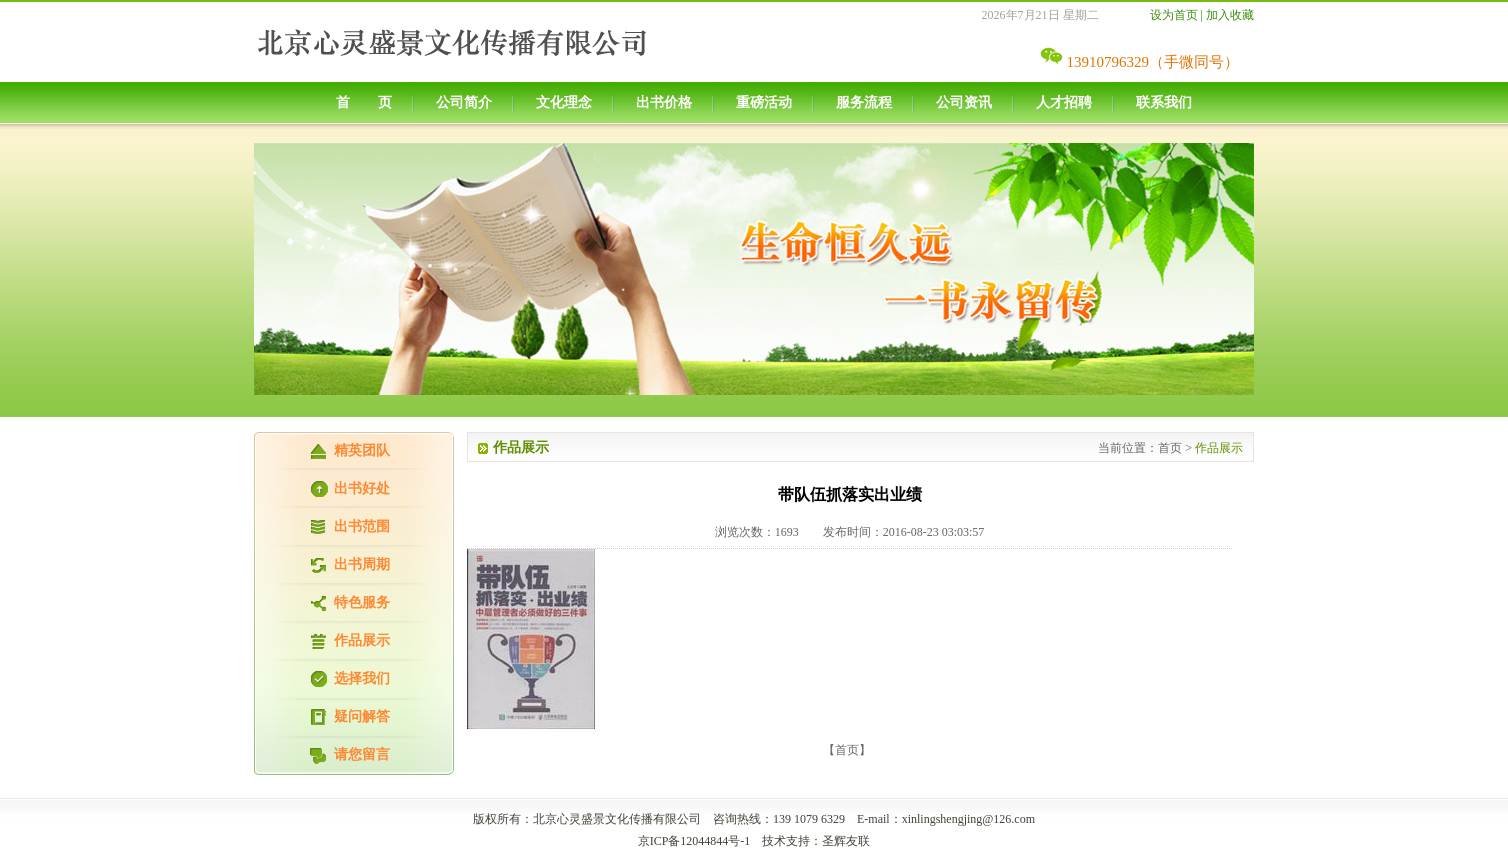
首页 (1170, 448)
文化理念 (564, 102)
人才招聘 (1064, 102)
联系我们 (1164, 102)
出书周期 (362, 564)
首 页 (364, 102)
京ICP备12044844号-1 (694, 841)
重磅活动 (764, 102)
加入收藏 (1230, 15)
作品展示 (362, 640)
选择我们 (362, 678)
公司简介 (464, 102)
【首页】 (847, 750)
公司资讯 (964, 102)
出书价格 (664, 102)
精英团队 (362, 450)
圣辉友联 (846, 841)
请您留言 (362, 754)
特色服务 (362, 602)
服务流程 (864, 102)
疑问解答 (362, 716)
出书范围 (362, 526)
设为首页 (1174, 15)
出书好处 (362, 488)
